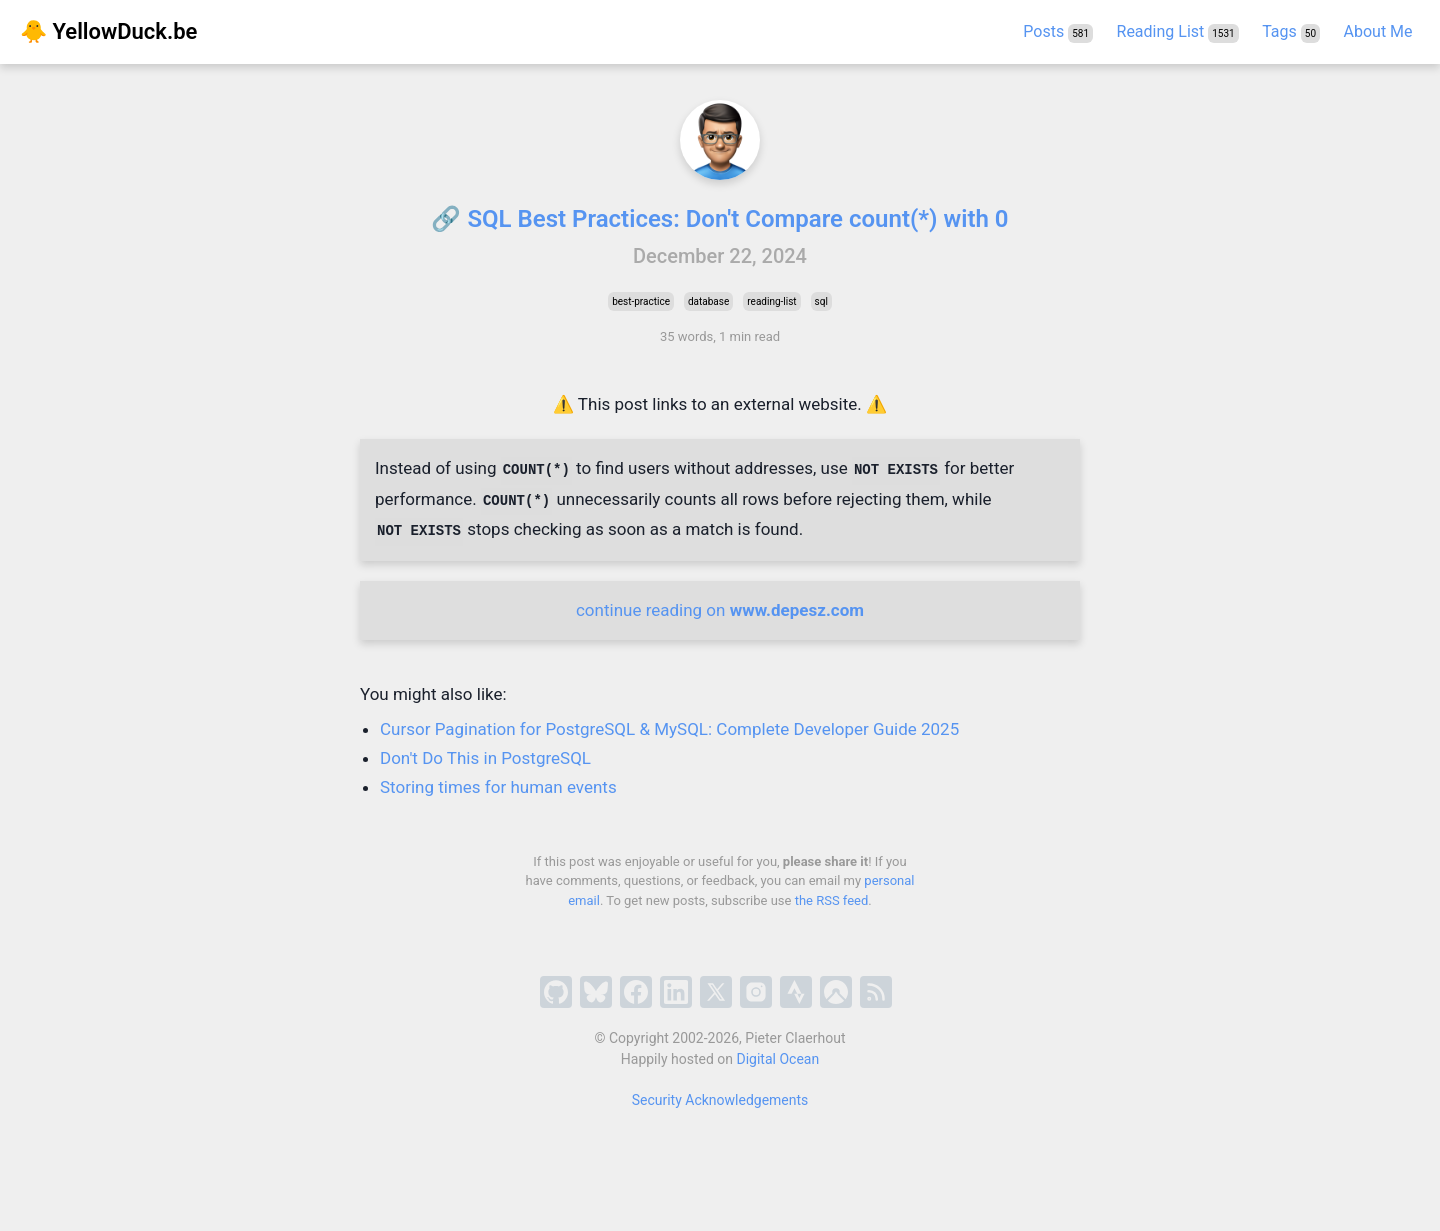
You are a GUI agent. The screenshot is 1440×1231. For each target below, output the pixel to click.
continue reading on (720, 610)
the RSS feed (832, 900)
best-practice (641, 301)
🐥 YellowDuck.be (108, 31)
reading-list (771, 301)
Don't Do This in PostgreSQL (485, 758)
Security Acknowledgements (720, 1100)
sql (821, 301)
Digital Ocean (778, 1059)
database (708, 301)
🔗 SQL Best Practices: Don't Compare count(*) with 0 (719, 219)
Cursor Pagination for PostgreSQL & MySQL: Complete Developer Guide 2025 (669, 729)
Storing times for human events (498, 787)
